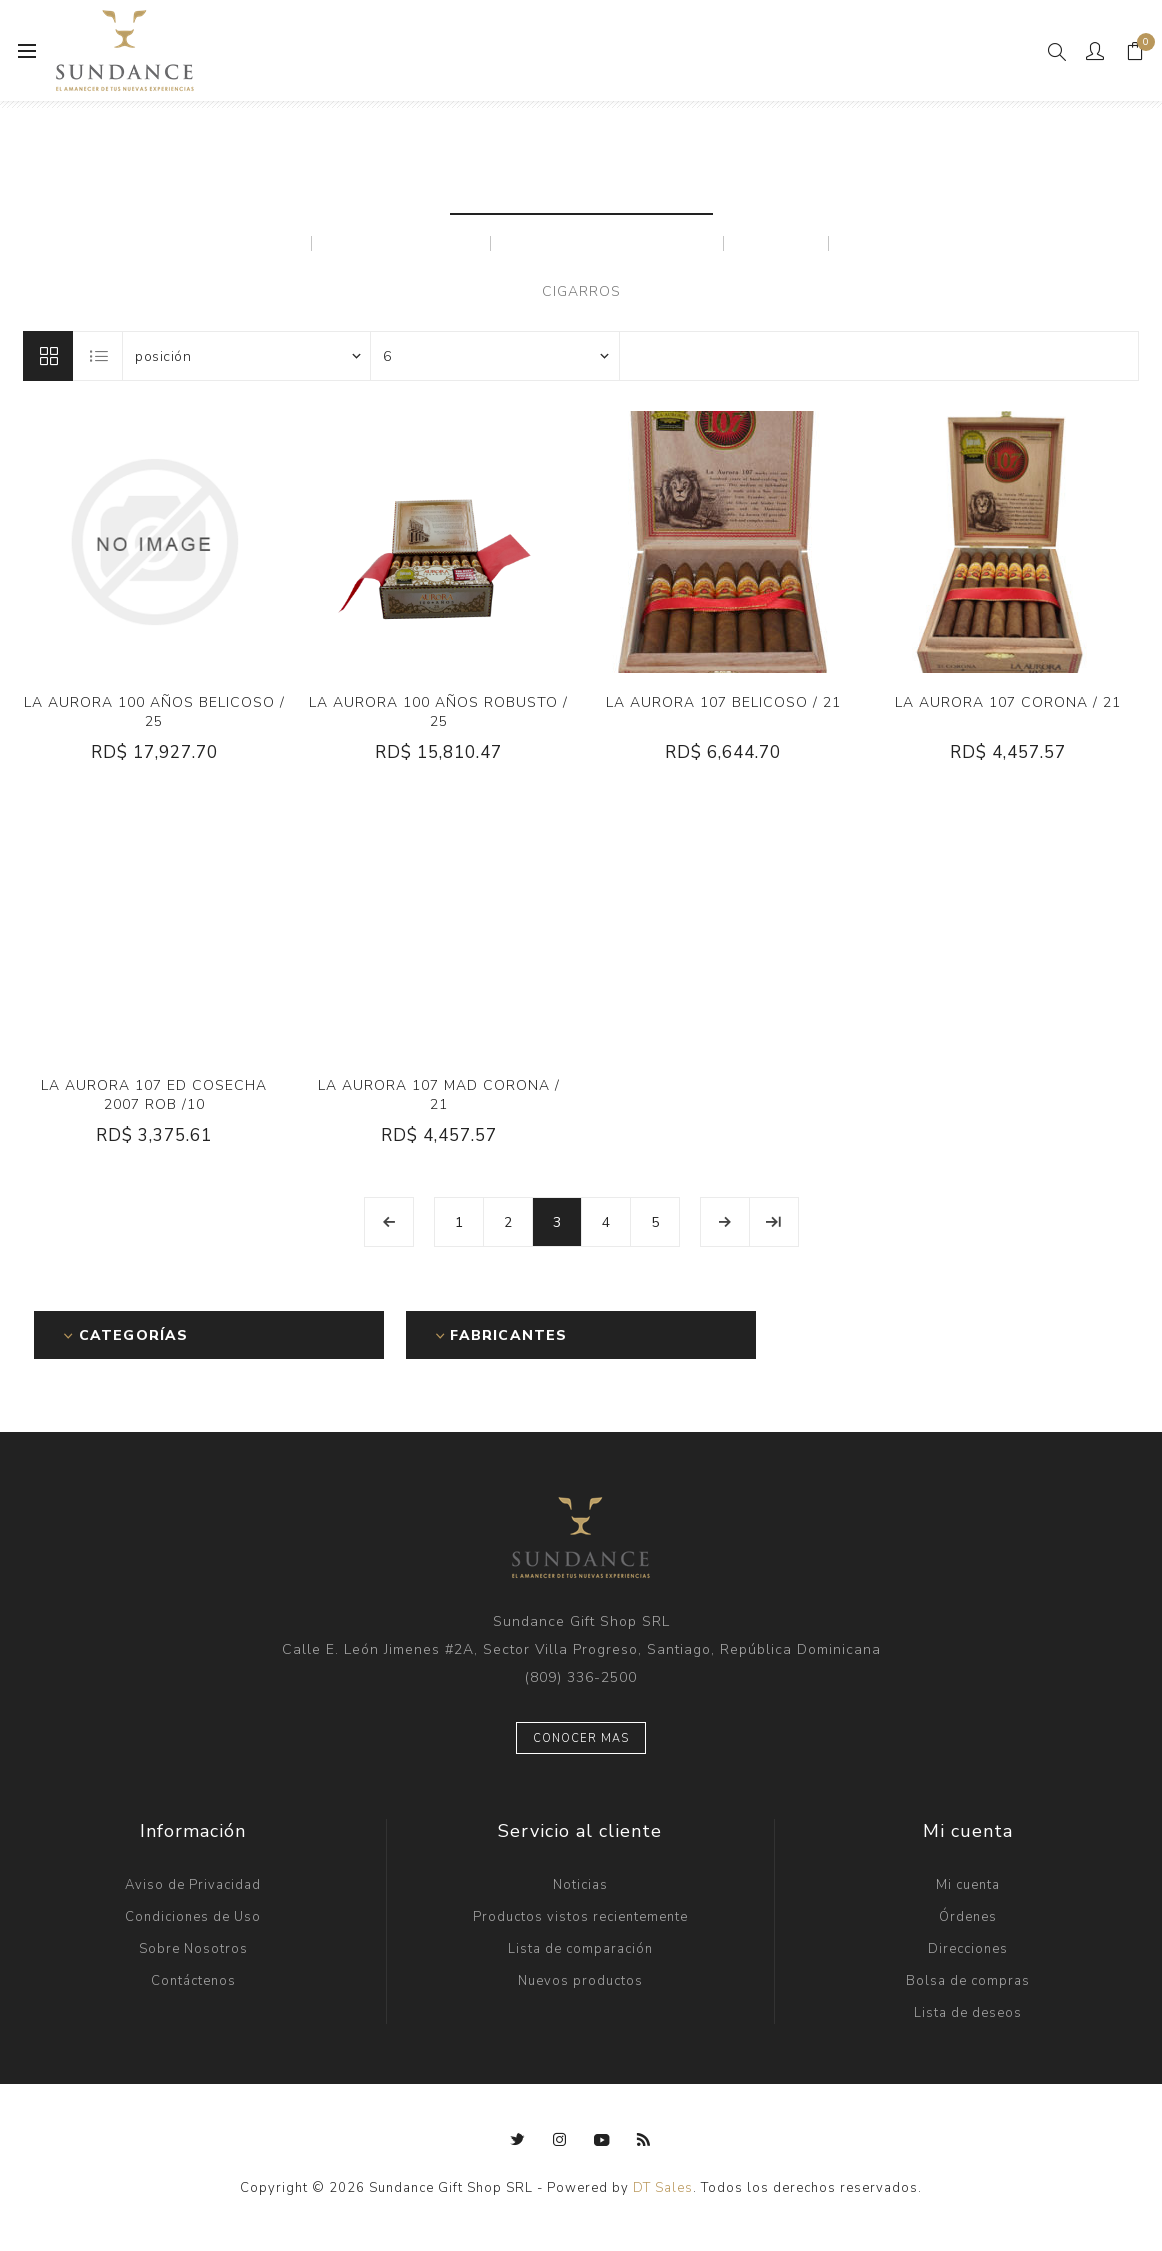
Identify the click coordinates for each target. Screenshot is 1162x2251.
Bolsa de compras (968, 1981)
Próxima (725, 1222)
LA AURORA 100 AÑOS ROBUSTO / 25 (438, 712)
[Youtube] (602, 2140)
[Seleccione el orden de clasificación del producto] (247, 356)
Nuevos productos (580, 1981)
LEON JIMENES (401, 243)
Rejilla (48, 356)
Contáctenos (193, 1981)
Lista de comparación (580, 1949)
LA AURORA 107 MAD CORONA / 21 (439, 1095)
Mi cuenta (968, 1885)
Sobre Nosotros (193, 1949)
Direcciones (968, 1949)
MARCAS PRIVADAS (607, 243)
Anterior (389, 1222)
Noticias (580, 1885)
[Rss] (644, 2140)
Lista (99, 356)
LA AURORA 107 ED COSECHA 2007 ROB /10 (154, 1095)
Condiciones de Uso (193, 1917)
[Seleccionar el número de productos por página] (495, 356)
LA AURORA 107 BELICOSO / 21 (723, 702)
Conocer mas (581, 1738)
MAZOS (776, 243)
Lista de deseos (968, 2013)
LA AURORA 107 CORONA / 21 (1008, 702)
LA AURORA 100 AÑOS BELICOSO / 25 (154, 712)
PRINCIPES (899, 243)
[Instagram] (560, 2140)
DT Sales (663, 2188)
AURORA (252, 243)
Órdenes (968, 1917)
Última (774, 1222)
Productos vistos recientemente (580, 1917)
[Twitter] (518, 2140)
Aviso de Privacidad (193, 1885)
